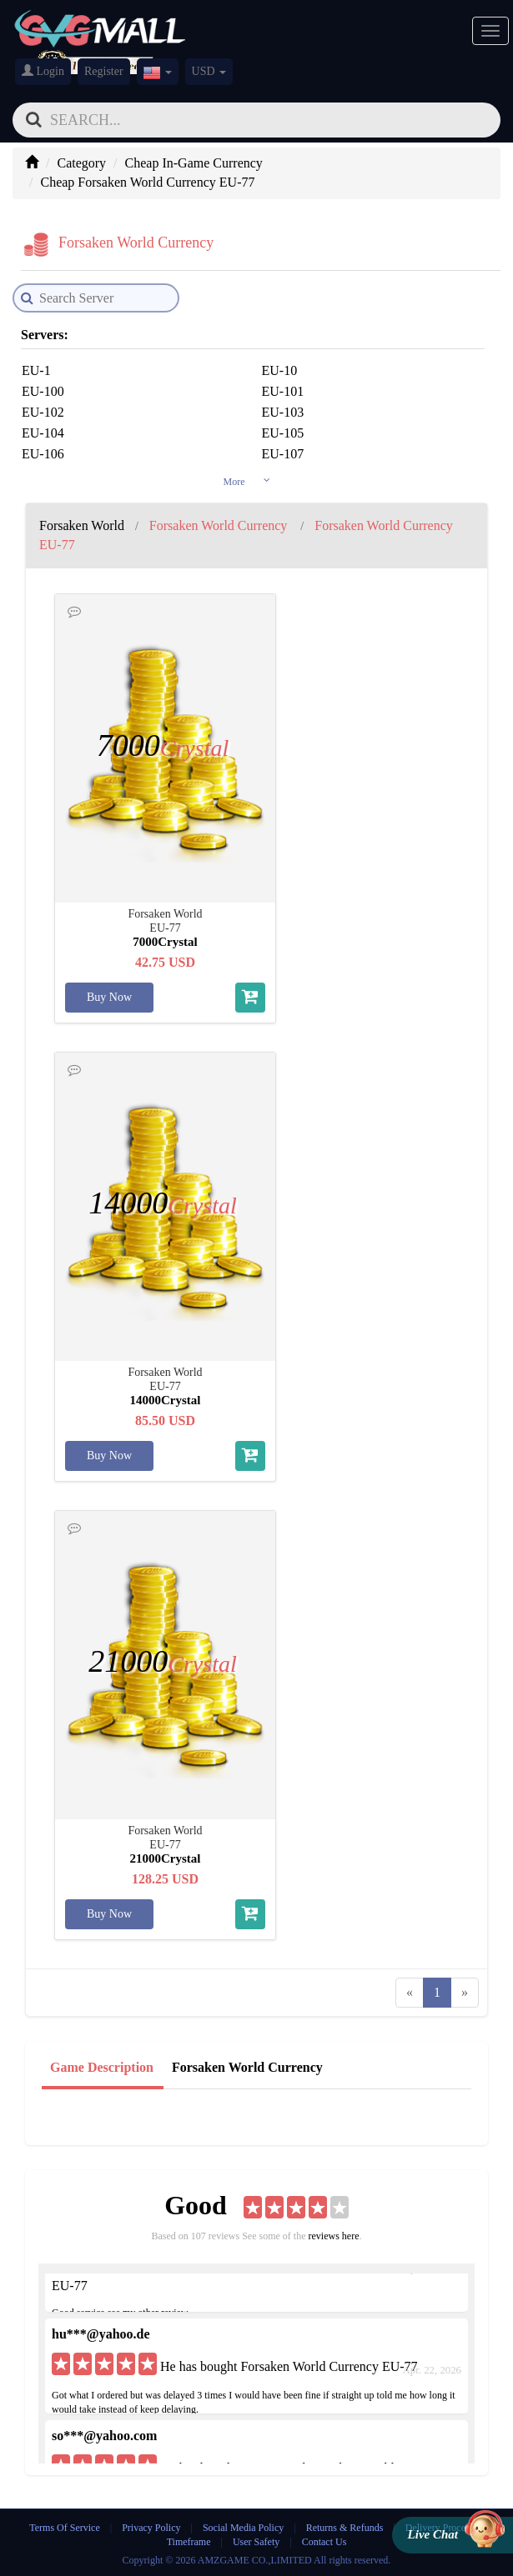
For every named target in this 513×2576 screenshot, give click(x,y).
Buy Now (109, 997)
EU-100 (43, 391)
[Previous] (409, 1993)
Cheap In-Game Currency (194, 163)
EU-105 (283, 433)
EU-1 (36, 370)
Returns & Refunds (345, 2527)
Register (103, 71)
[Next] (464, 1993)
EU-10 (280, 370)
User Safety (256, 2542)
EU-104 (43, 433)
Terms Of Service (64, 2527)
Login (43, 71)
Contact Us (324, 2542)
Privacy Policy (152, 2527)
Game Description (101, 2067)
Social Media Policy (243, 2527)
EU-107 (283, 454)
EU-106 (43, 454)
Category (81, 163)
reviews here (334, 2236)
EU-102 (43, 412)
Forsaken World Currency (247, 2067)
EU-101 (283, 391)
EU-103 (283, 412)
